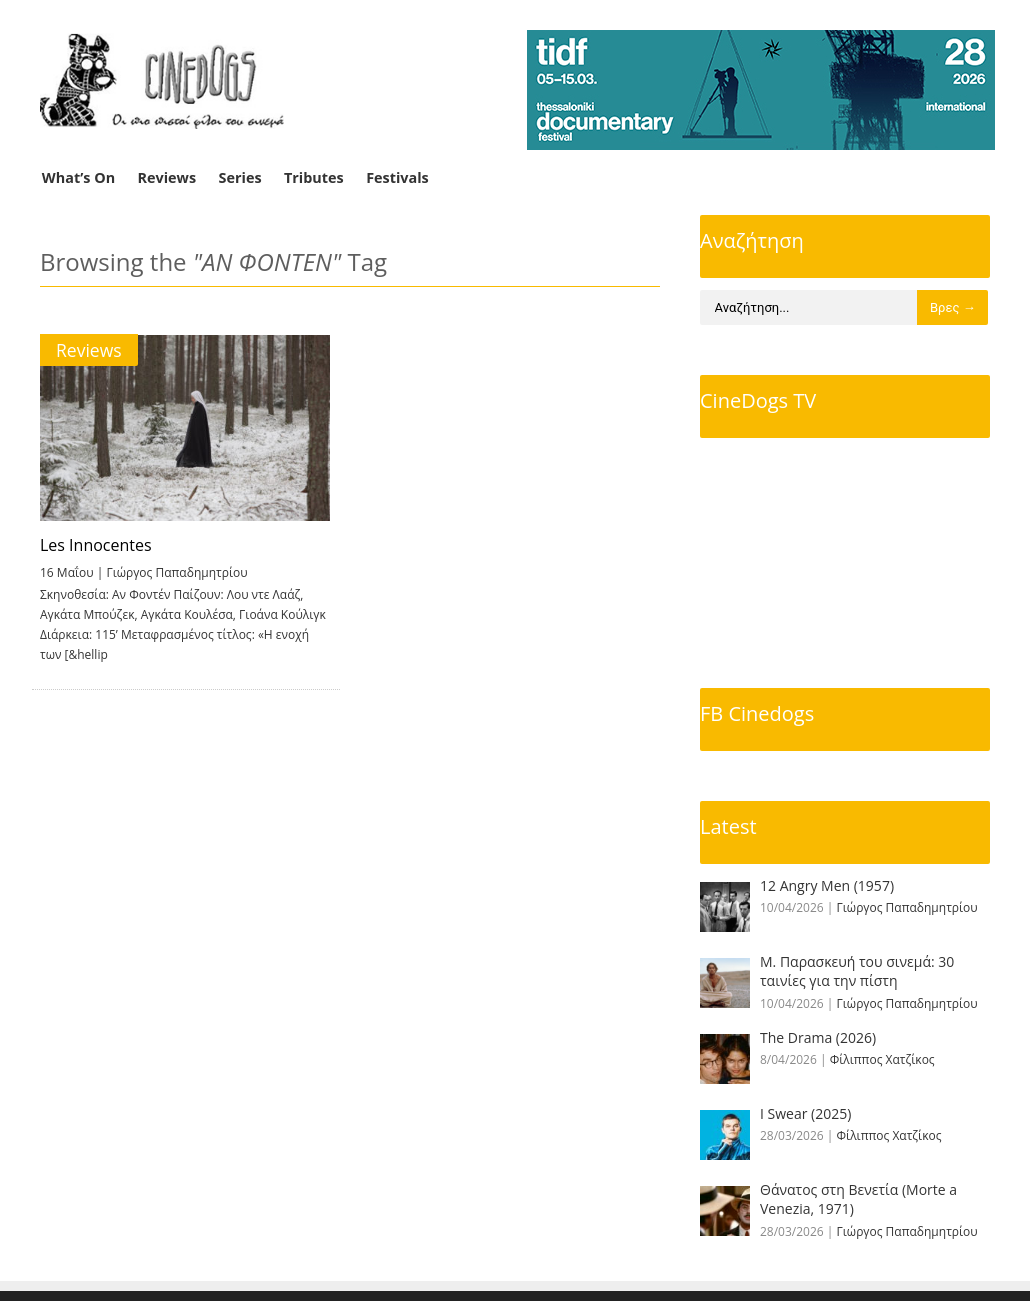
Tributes (314, 177)
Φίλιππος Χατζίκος (882, 1059)
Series (240, 177)
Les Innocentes (96, 545)
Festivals (397, 177)
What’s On (78, 177)
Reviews (167, 177)
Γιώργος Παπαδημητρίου (176, 572)
